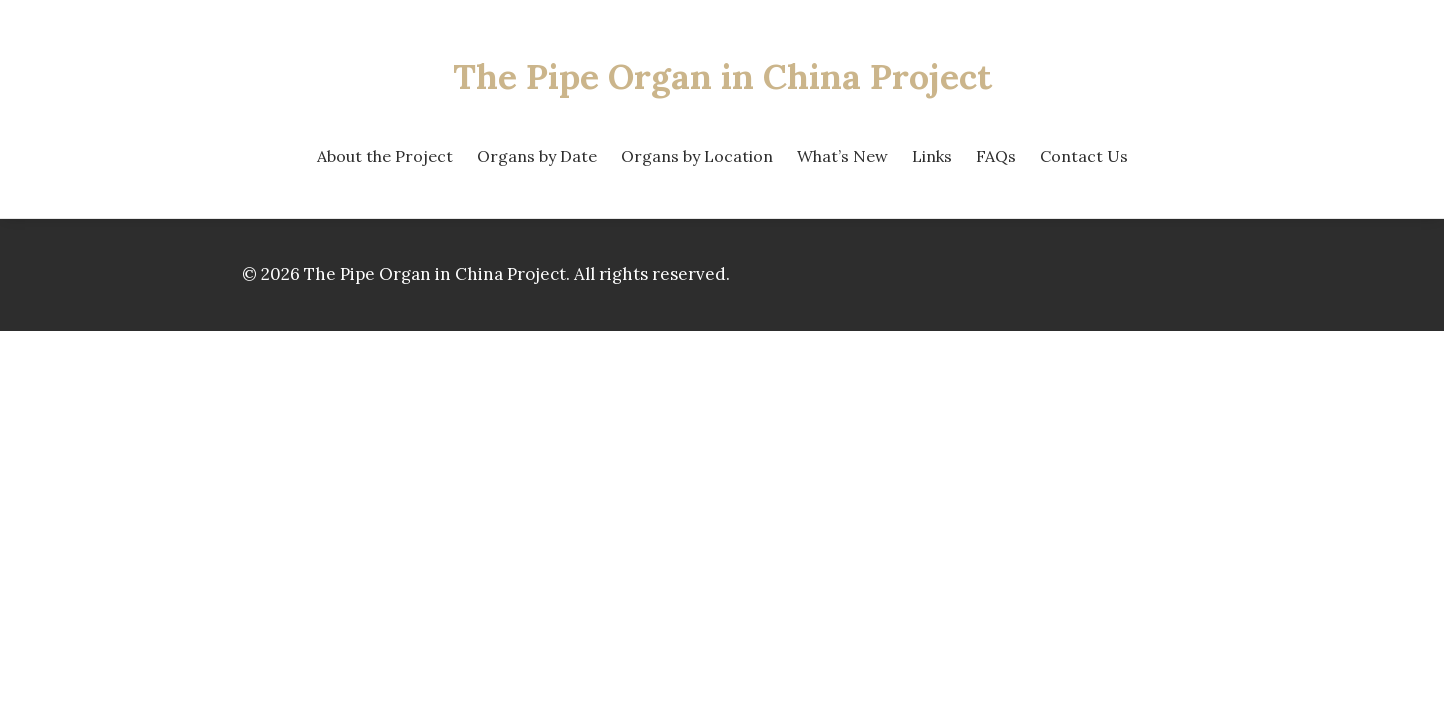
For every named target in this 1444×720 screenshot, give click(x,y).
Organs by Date (537, 156)
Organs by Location (697, 156)
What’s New (842, 156)
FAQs (996, 156)
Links (932, 156)
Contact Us (1084, 156)
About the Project (385, 156)
